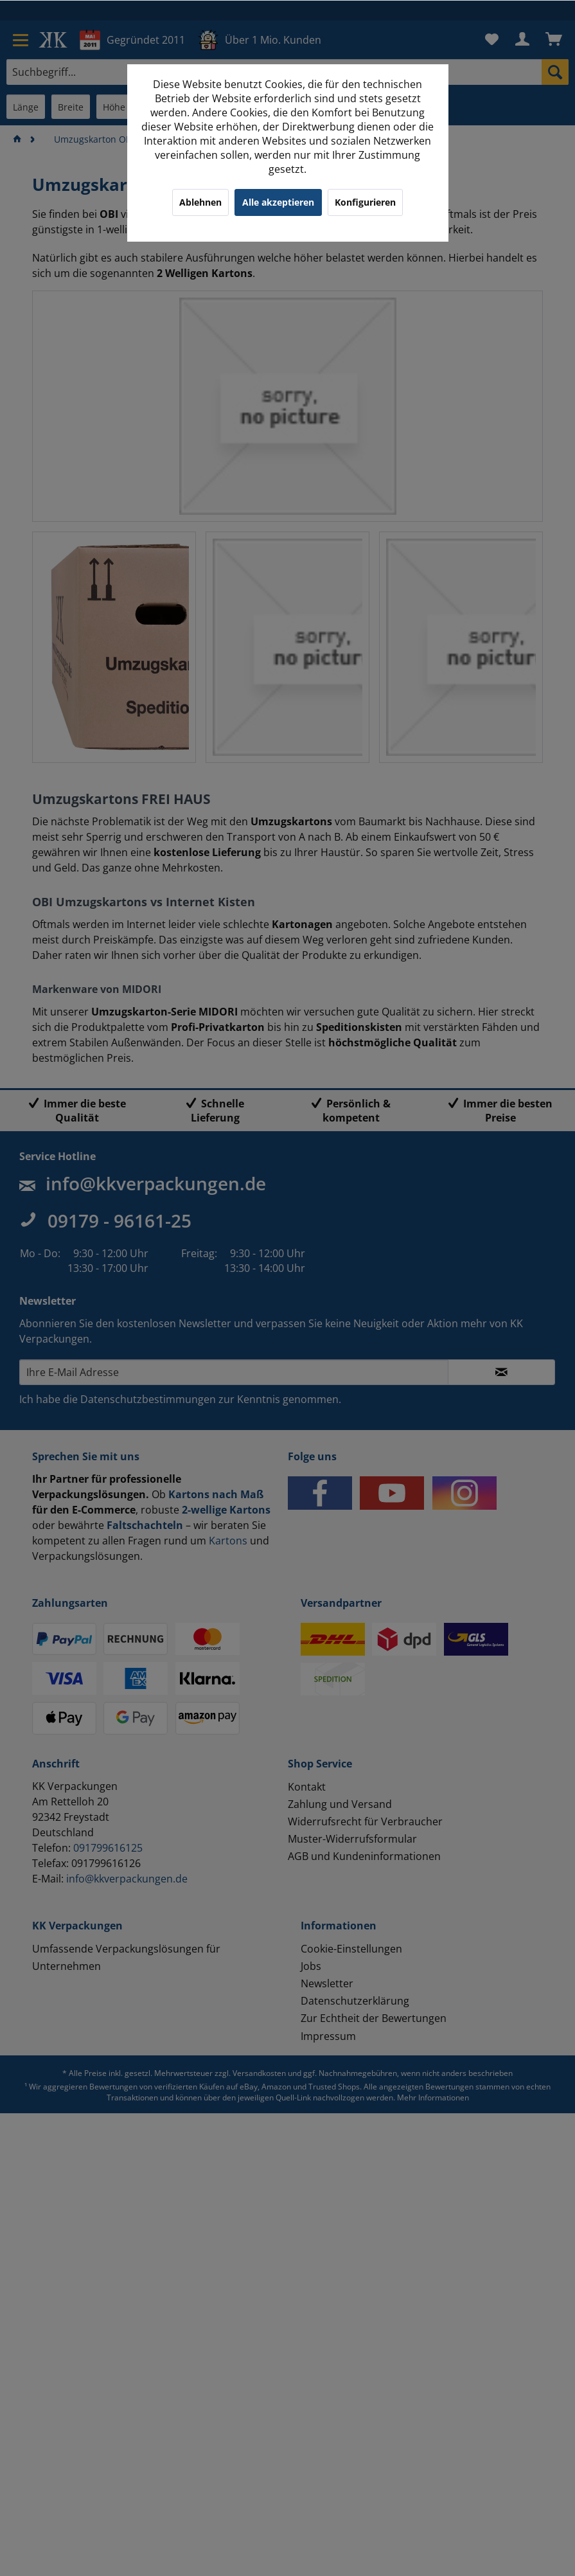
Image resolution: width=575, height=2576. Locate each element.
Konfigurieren (365, 202)
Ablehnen (200, 202)
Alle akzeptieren (278, 202)
